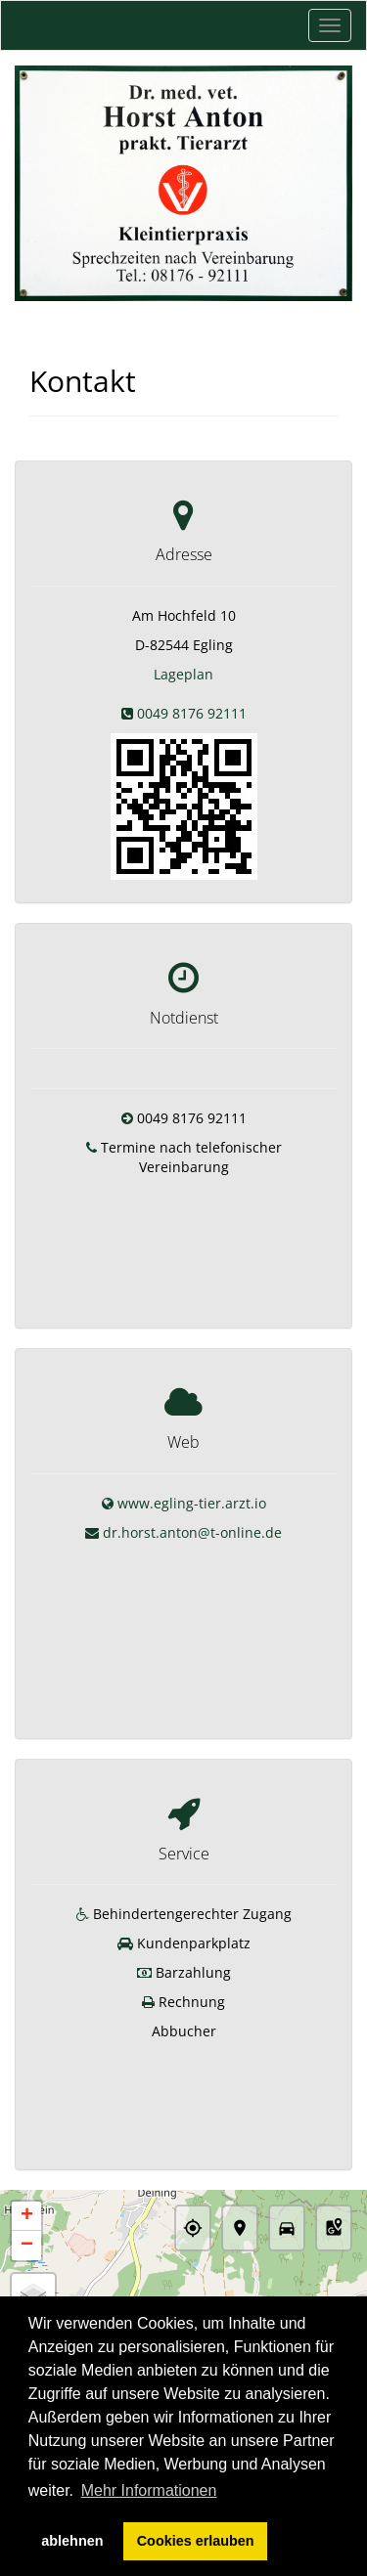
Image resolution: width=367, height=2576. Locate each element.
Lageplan (183, 674)
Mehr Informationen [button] (149, 2490)
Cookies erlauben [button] (195, 2541)
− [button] (27, 2151)
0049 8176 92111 (192, 713)
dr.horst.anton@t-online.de (192, 1503)
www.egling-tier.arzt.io (191, 1473)
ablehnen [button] (72, 2541)
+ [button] (27, 2122)
